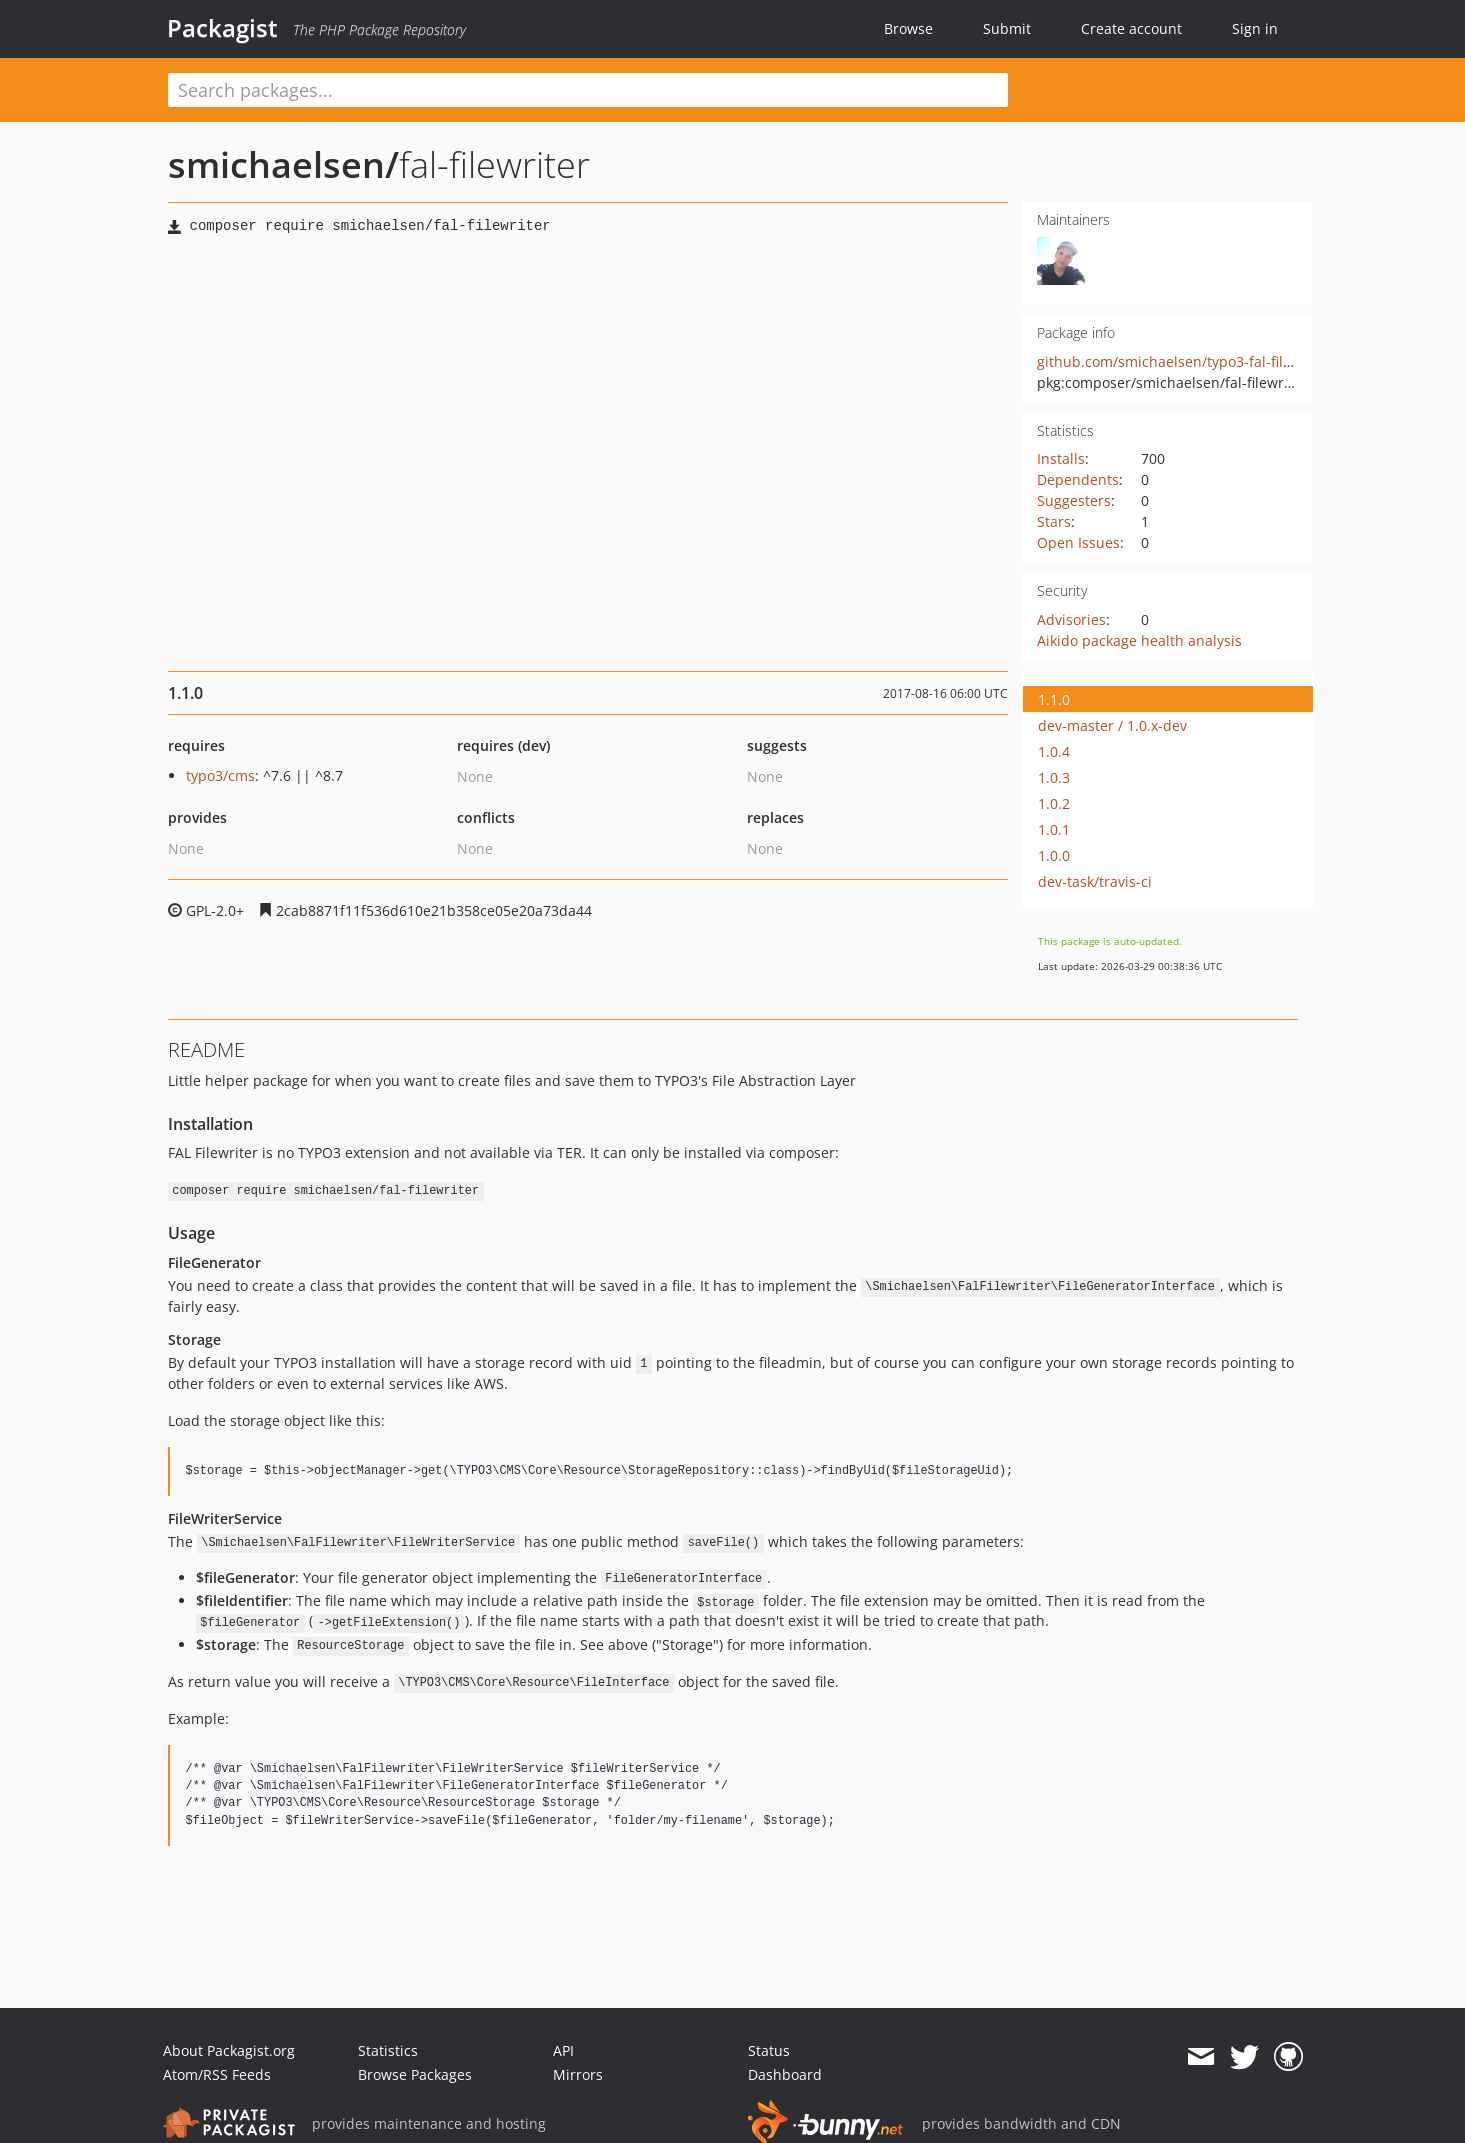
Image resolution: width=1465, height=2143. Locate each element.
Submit (1007, 28)
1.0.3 (1054, 777)
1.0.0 (1054, 855)
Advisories (1071, 619)
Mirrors (578, 2074)
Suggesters (1074, 500)
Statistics (388, 2050)
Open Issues (1078, 542)
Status (769, 2050)
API (563, 2050)
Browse (908, 28)
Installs (1061, 458)
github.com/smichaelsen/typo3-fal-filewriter (1184, 361)
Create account (1131, 28)
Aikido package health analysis (1139, 640)
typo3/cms (220, 775)
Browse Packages (415, 2074)
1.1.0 (1054, 699)
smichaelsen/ (283, 164)
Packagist (222, 28)
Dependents (1078, 479)
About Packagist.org (229, 2050)
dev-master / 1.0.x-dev (1112, 725)
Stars (1054, 521)
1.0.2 (1054, 803)
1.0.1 (1054, 829)
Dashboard (785, 2074)
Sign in (1255, 28)
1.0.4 (1054, 751)
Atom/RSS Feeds (217, 2074)
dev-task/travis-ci (1095, 881)
